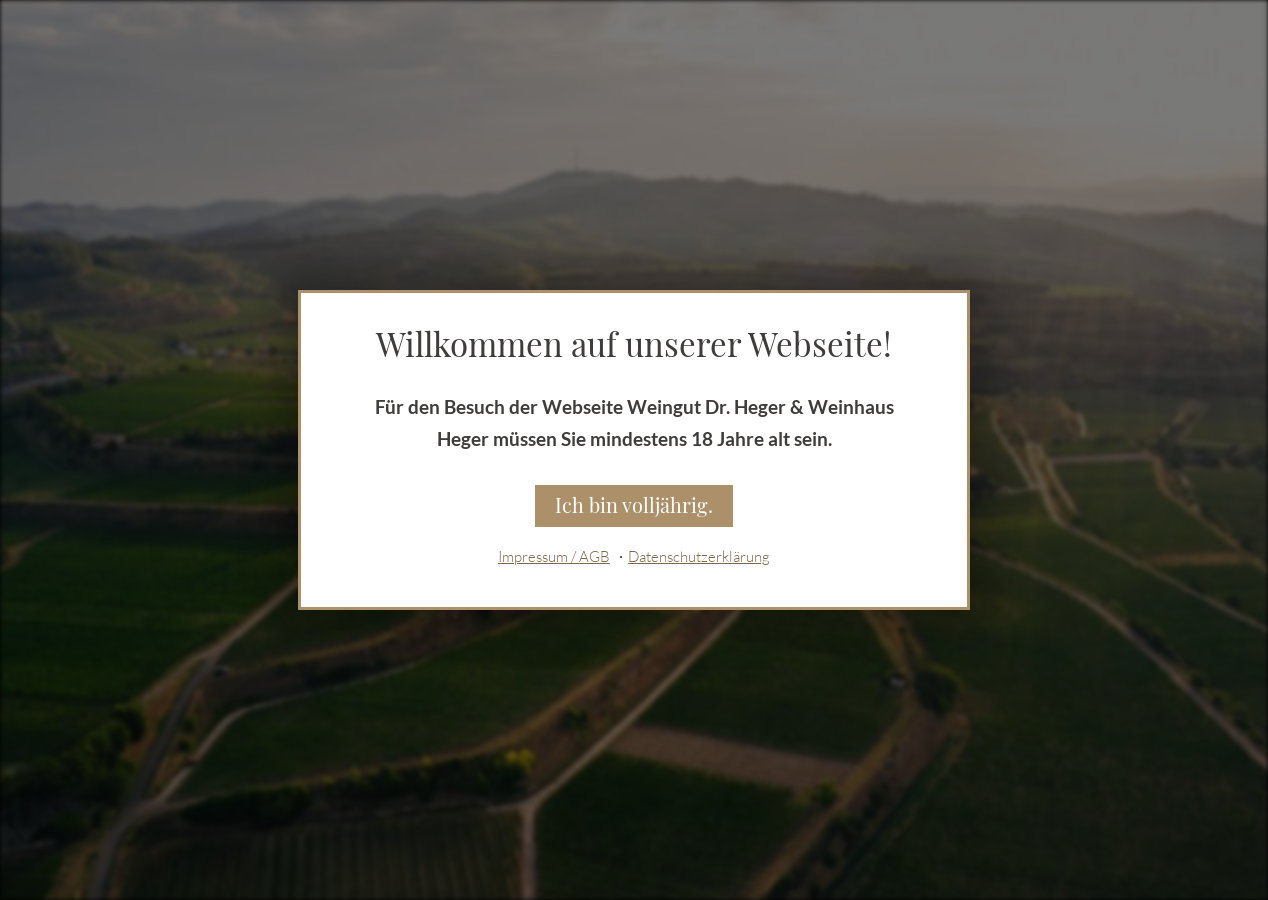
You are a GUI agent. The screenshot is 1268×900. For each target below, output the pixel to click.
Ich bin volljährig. (634, 504)
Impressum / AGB (554, 559)
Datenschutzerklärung (699, 559)
